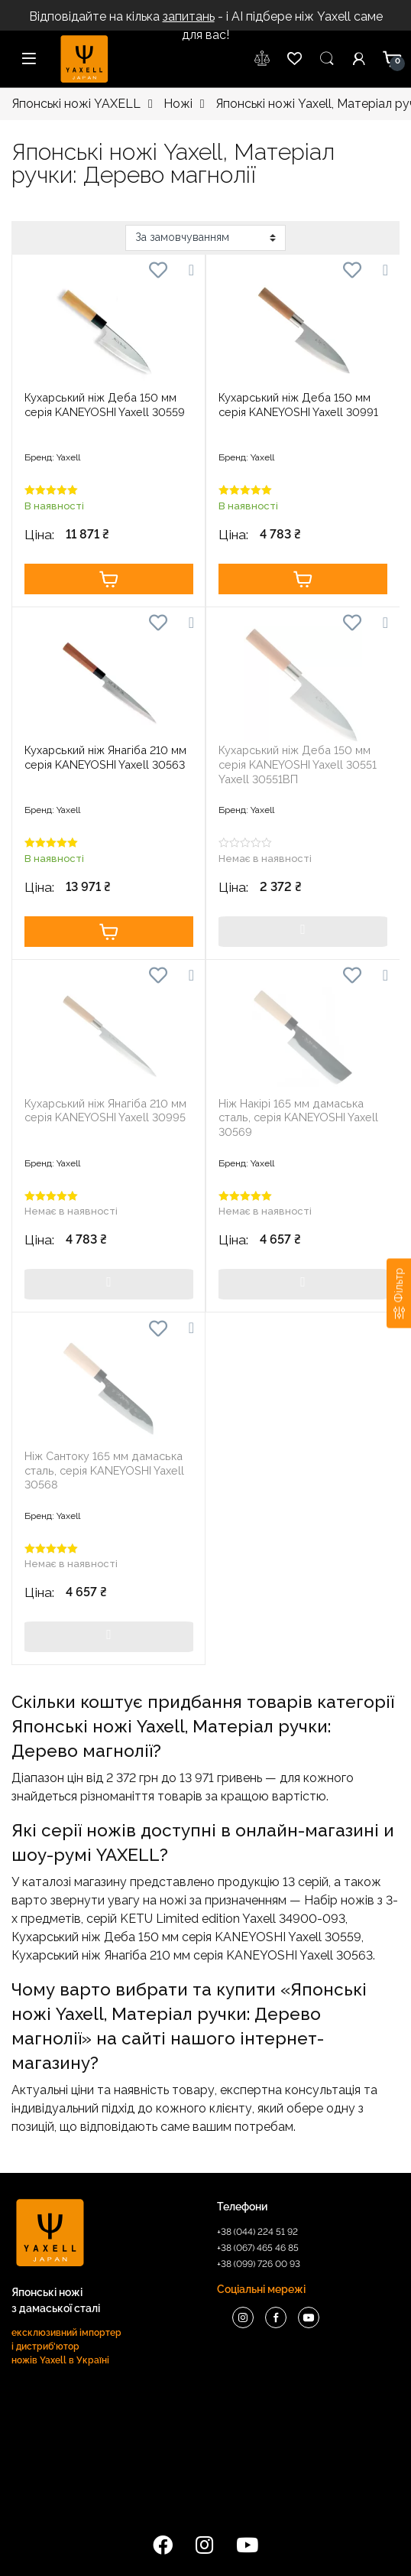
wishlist (262, 58)
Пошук (327, 58)
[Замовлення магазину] (205, 238)
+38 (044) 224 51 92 (257, 2231)
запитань (189, 16)
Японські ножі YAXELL (76, 103)
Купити (108, 579)
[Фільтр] (399, 1293)
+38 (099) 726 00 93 (258, 2264)
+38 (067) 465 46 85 (258, 2248)
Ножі (178, 103)
